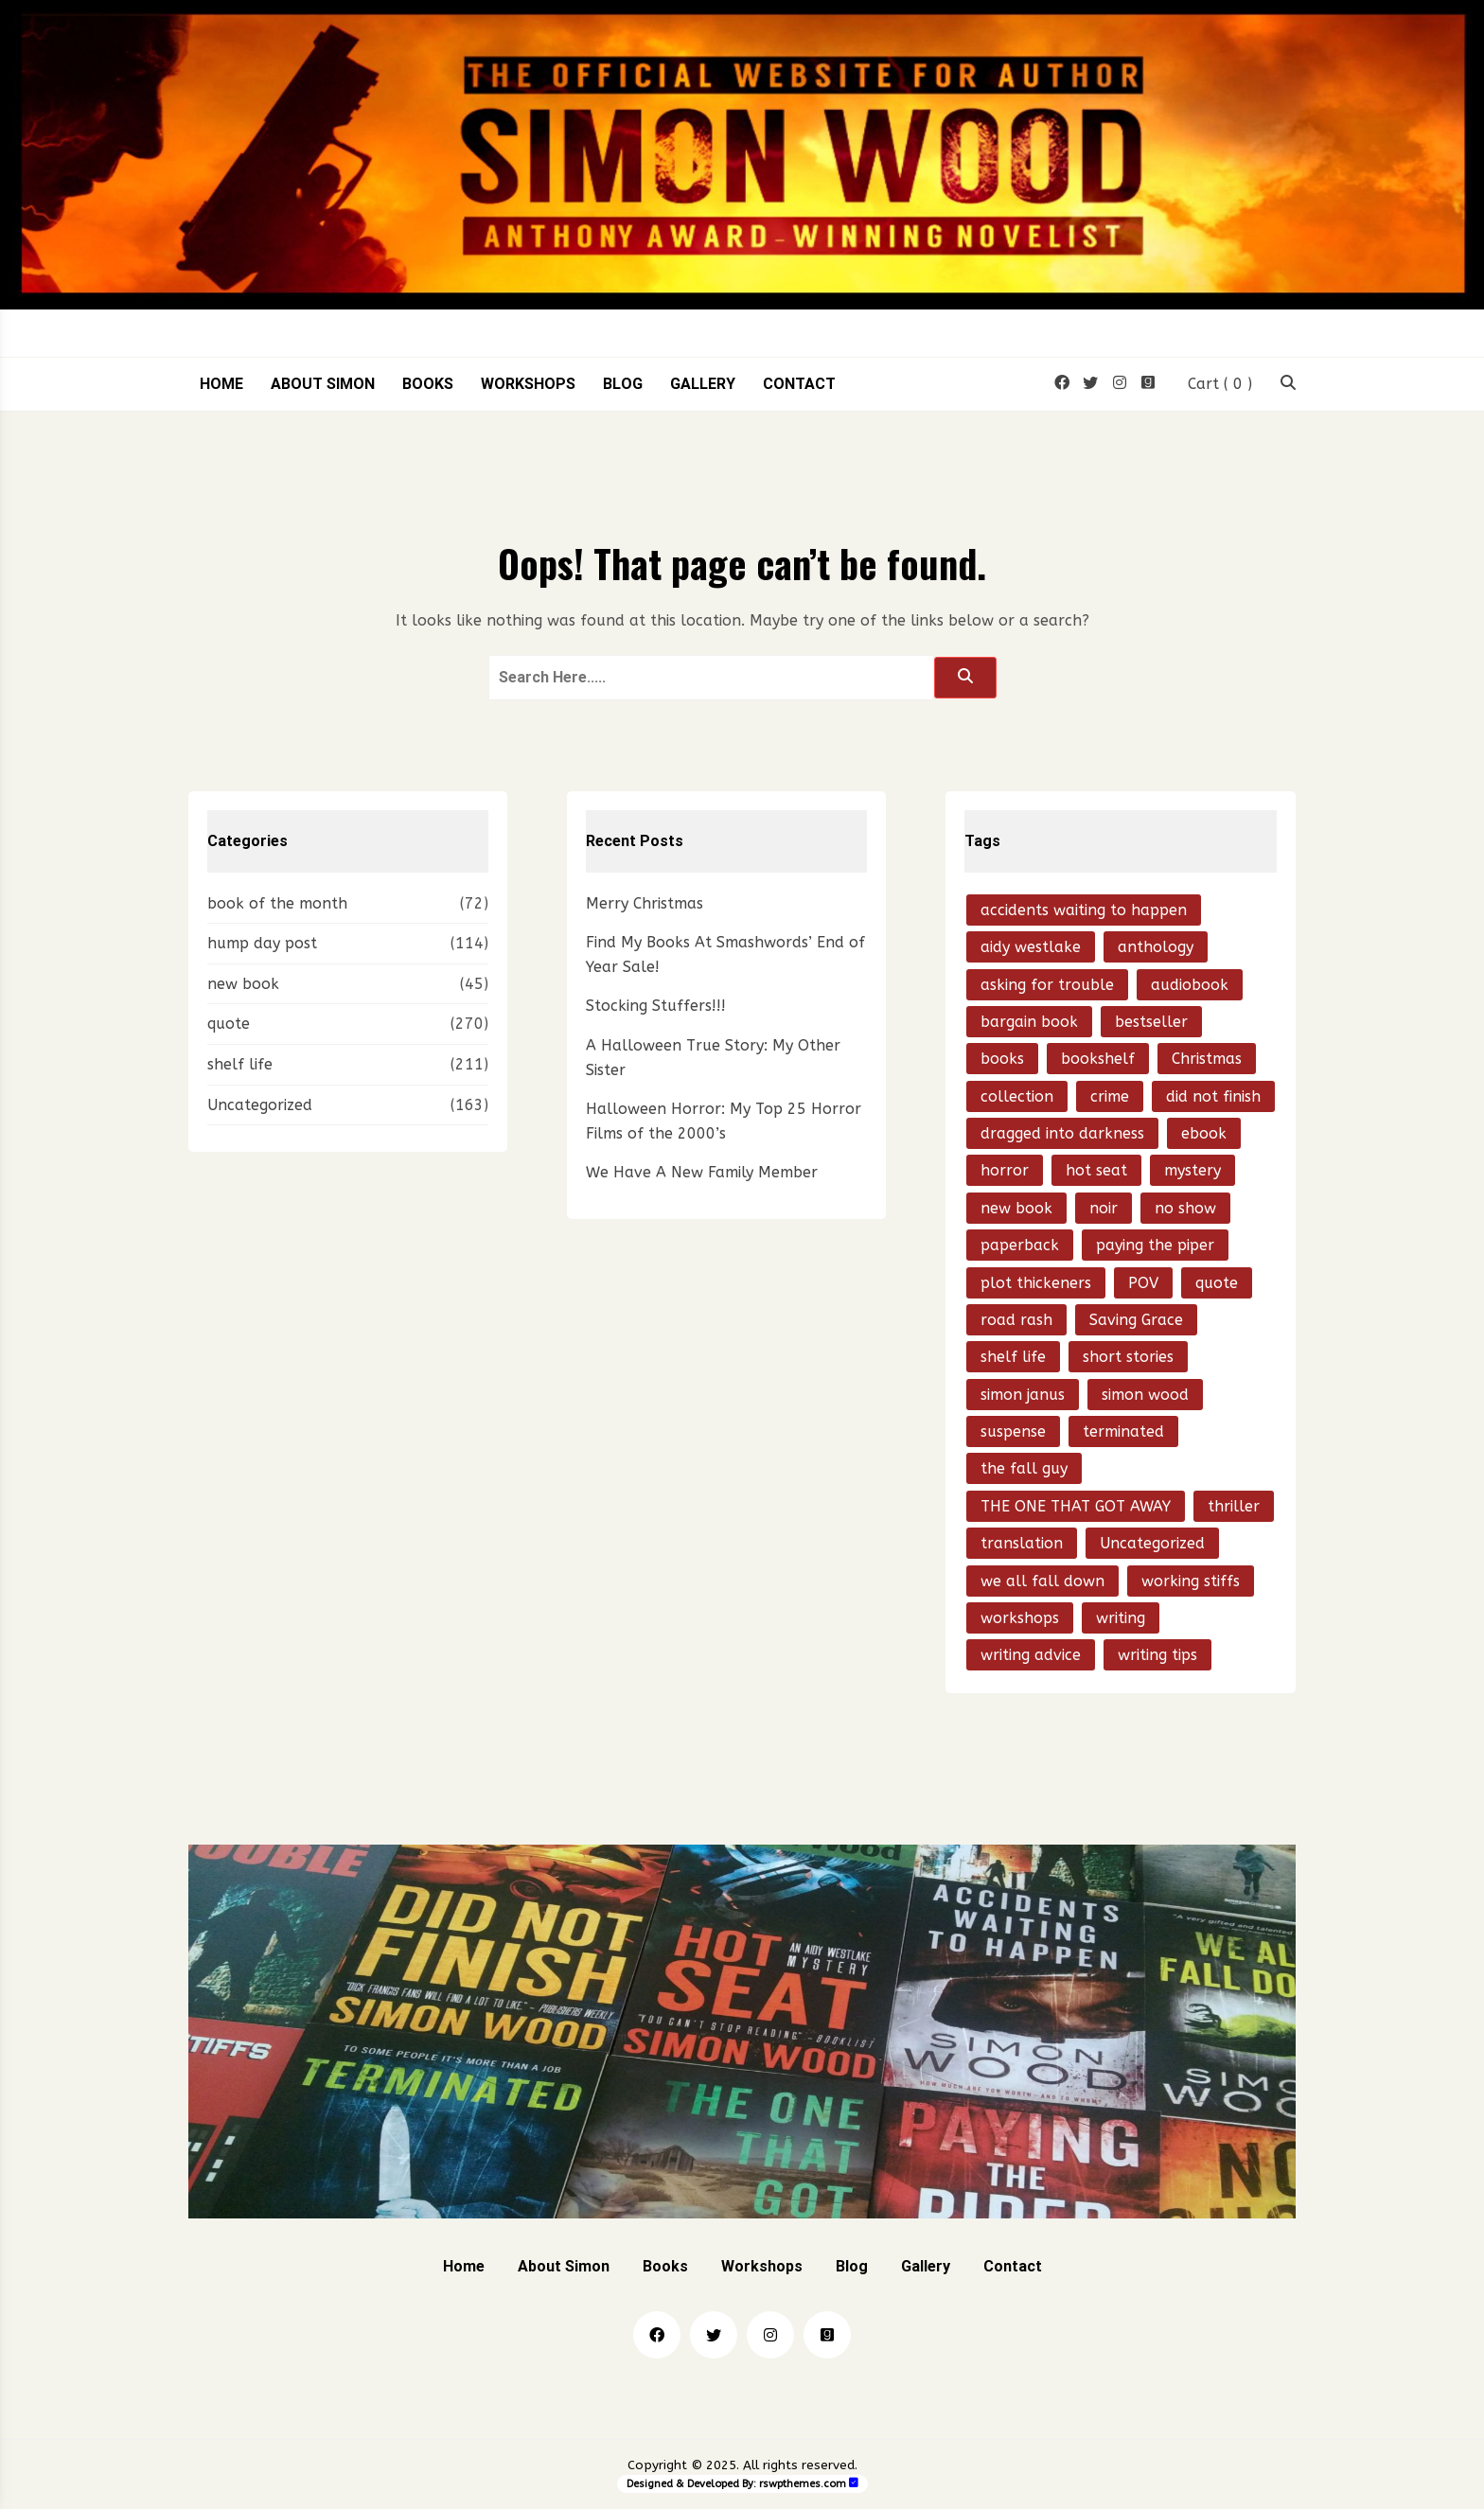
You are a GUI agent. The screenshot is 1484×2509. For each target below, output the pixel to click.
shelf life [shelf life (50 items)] (1013, 1357)
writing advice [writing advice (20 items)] (1030, 1655)
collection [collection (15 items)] (1016, 1096)
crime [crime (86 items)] (1109, 1096)
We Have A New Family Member (702, 1172)
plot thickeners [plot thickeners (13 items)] (1035, 1283)
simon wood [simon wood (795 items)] (1145, 1395)
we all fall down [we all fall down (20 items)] (1042, 1581)
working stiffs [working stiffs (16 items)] (1190, 1581)
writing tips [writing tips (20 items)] (1157, 1655)
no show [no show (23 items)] (1185, 1208)
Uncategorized (259, 1105)
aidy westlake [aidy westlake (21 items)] (1030, 947)
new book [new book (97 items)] (1016, 1208)
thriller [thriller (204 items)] (1234, 1506)
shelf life (240, 1064)
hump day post (262, 943)
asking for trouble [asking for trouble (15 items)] (1047, 985)
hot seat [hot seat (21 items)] (1096, 1170)
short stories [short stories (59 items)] (1128, 1357)
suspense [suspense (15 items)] (1013, 1431)
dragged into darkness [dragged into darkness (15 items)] (1062, 1133)
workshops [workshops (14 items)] (1019, 1618)
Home (221, 384)
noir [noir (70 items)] (1103, 1208)
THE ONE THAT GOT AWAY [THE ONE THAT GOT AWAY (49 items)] (1075, 1506)
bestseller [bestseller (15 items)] (1151, 1022)
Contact (799, 384)
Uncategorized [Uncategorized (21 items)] (1152, 1543)
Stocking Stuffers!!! (656, 1006)
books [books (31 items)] (1002, 1059)
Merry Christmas (644, 903)
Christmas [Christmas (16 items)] (1207, 1059)
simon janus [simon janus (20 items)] (1022, 1395)
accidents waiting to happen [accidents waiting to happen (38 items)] (1083, 910)
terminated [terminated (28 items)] (1123, 1431)
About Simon (323, 384)
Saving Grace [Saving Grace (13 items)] (1136, 1320)
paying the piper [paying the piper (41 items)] (1155, 1245)
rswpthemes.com (802, 2484)
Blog (623, 384)
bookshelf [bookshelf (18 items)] (1098, 1059)
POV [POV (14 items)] (1143, 1283)
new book (243, 984)
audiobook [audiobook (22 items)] (1189, 985)
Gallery (702, 384)
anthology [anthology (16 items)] (1155, 947)
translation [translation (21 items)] (1021, 1543)
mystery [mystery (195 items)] (1192, 1170)
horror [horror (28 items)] (1004, 1170)
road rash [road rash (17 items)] (1016, 1320)
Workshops (528, 384)
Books (427, 384)
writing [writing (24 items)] (1120, 1618)
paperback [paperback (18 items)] (1019, 1245)
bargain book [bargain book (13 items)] (1029, 1022)
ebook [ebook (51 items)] (1204, 1133)
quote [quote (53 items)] (1216, 1283)
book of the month (277, 903)
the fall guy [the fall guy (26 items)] (1024, 1468)
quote (228, 1024)
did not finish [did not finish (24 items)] (1213, 1096)
